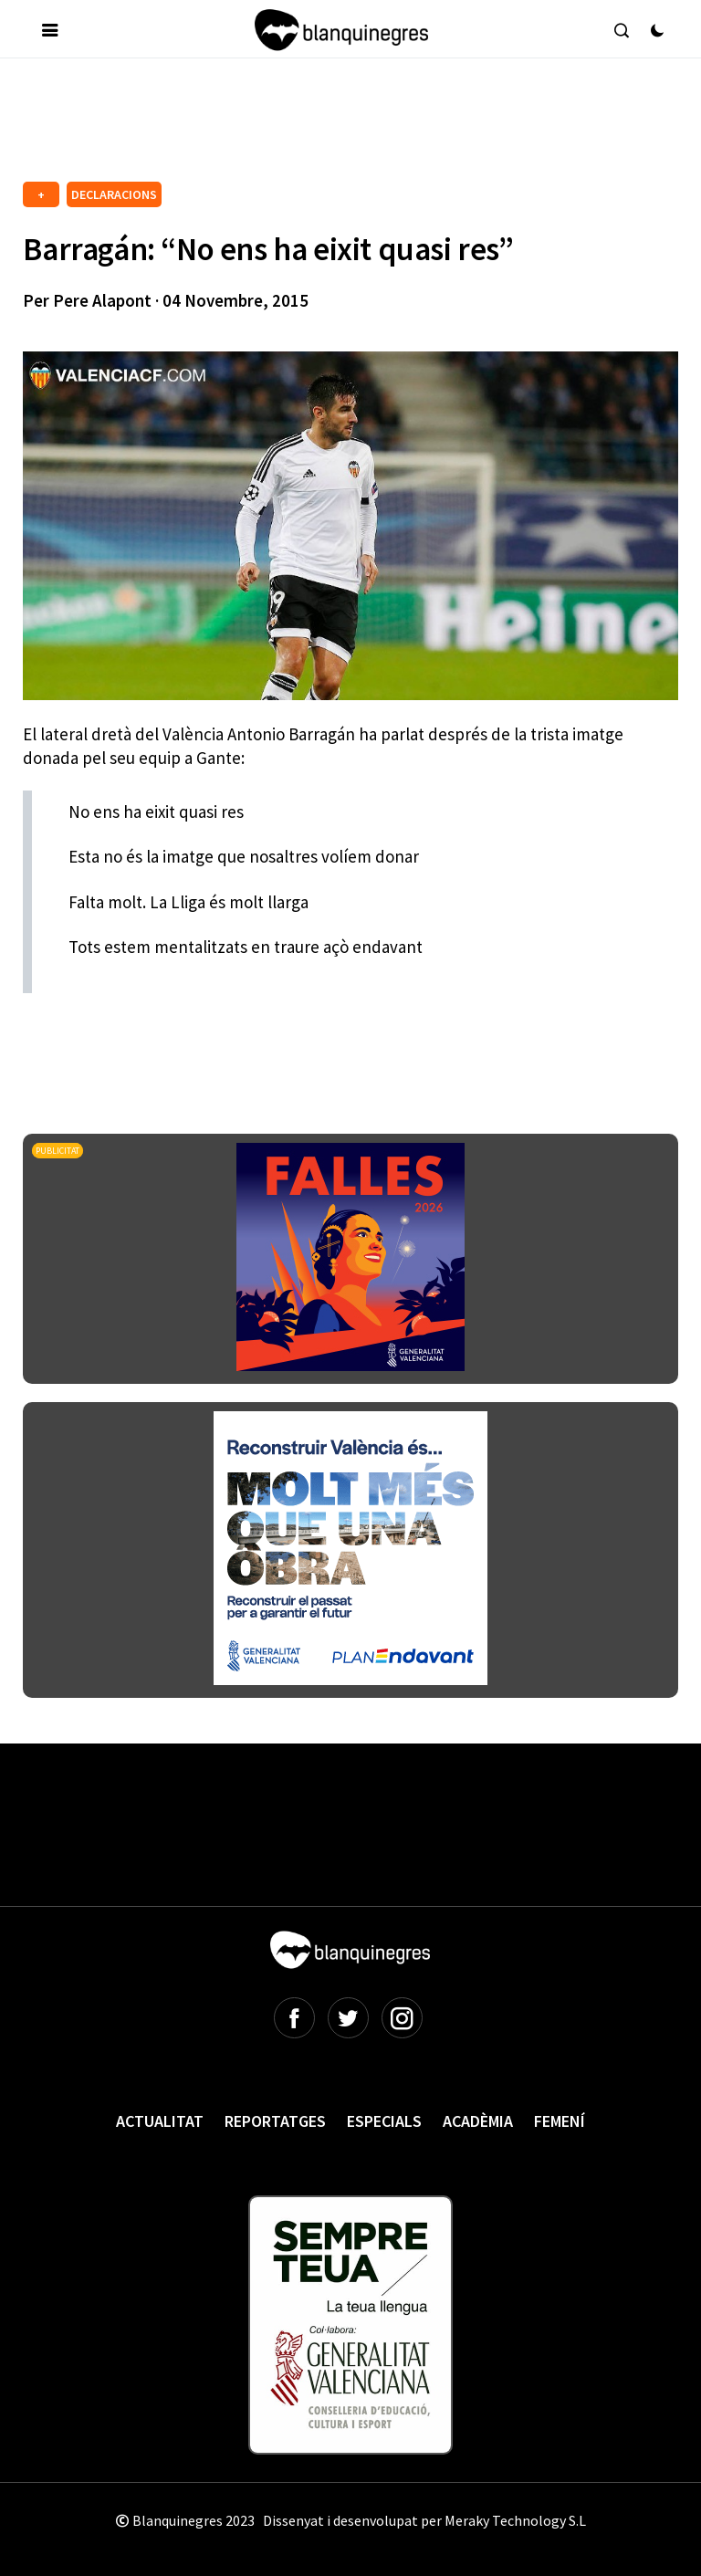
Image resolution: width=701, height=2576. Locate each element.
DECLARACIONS (114, 194)
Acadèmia (478, 2120)
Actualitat (160, 2120)
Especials (384, 2120)
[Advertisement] (355, 127)
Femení (559, 2120)
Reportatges (275, 2120)
